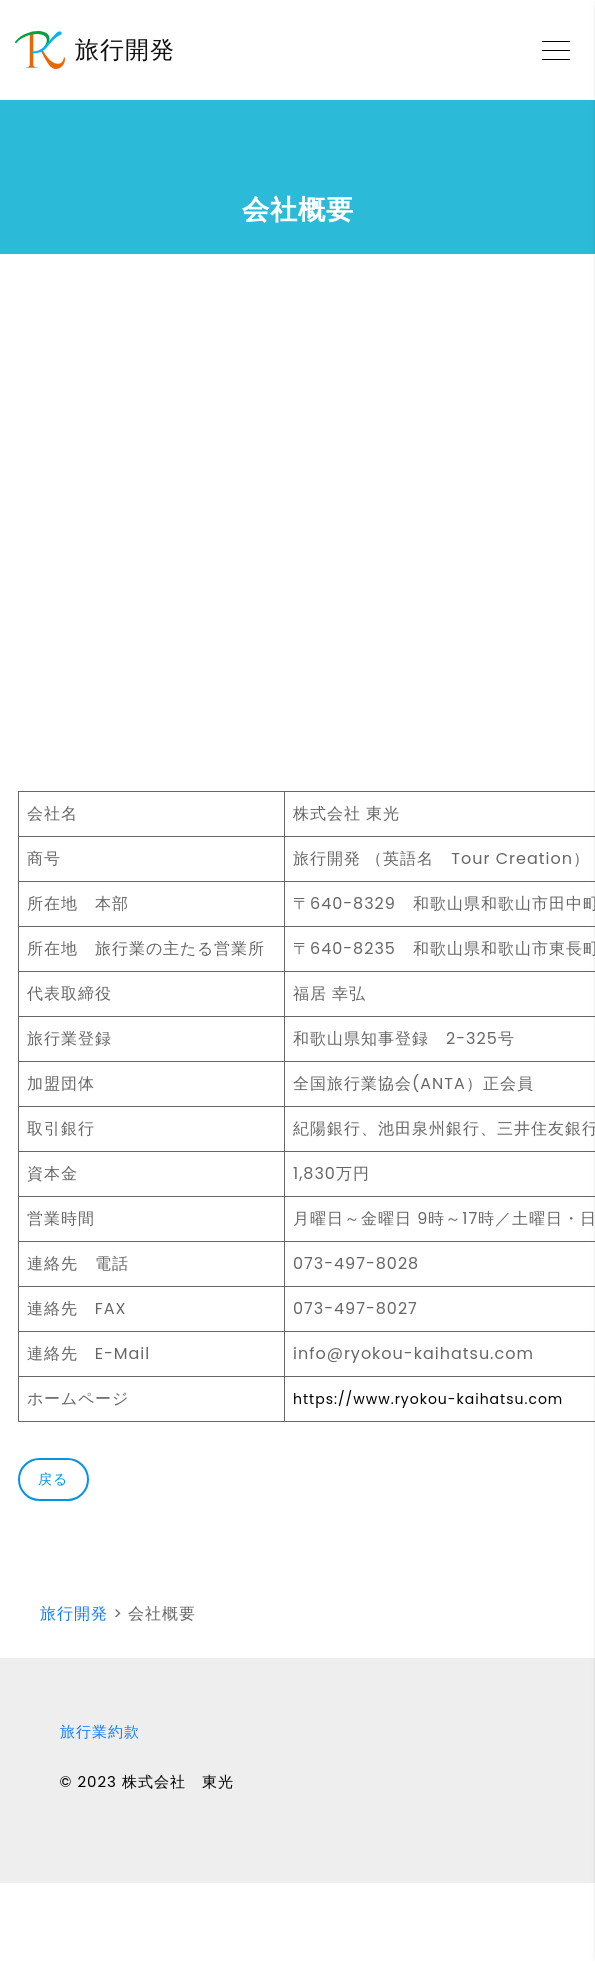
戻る (53, 1479)
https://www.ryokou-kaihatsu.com (428, 1399)
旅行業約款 (100, 1731)
